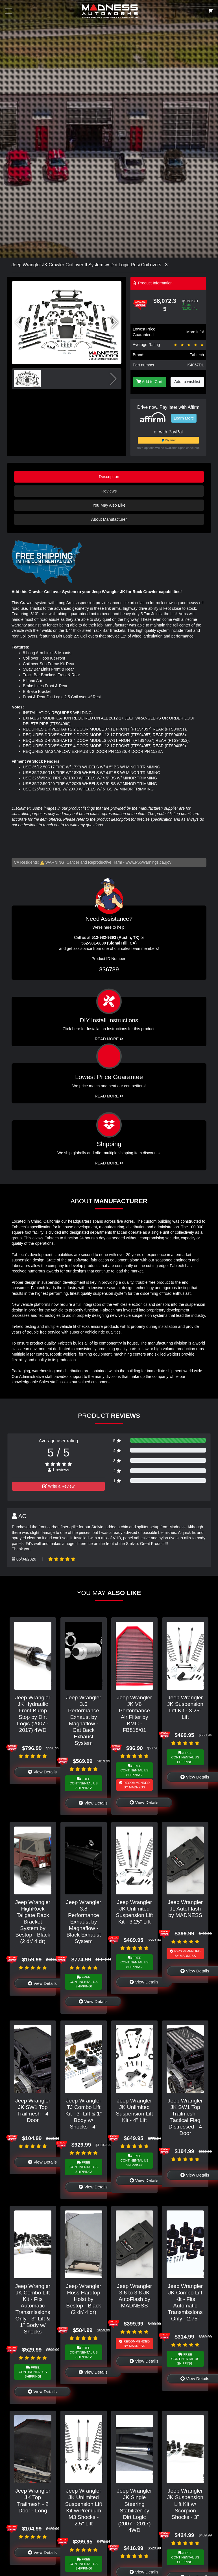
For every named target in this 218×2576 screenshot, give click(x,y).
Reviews (109, 491)
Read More (109, 1096)
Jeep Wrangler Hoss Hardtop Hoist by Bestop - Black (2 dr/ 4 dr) (83, 2299)
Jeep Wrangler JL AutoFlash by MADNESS (185, 1908)
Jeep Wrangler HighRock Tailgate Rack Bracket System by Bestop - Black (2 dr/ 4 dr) (32, 1921)
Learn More (184, 418)
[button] (115, 322)
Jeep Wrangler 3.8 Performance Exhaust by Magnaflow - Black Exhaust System (83, 1921)
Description (109, 476)
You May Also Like (108, 505)
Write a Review (58, 1486)
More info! (195, 332)
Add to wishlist (187, 381)
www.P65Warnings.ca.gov (148, 862)
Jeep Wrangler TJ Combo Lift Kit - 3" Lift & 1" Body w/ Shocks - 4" (84, 2114)
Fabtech (196, 355)
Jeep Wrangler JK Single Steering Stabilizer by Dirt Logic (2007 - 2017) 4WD (134, 2510)
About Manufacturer (109, 519)
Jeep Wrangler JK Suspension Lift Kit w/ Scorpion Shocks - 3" (185, 2504)
